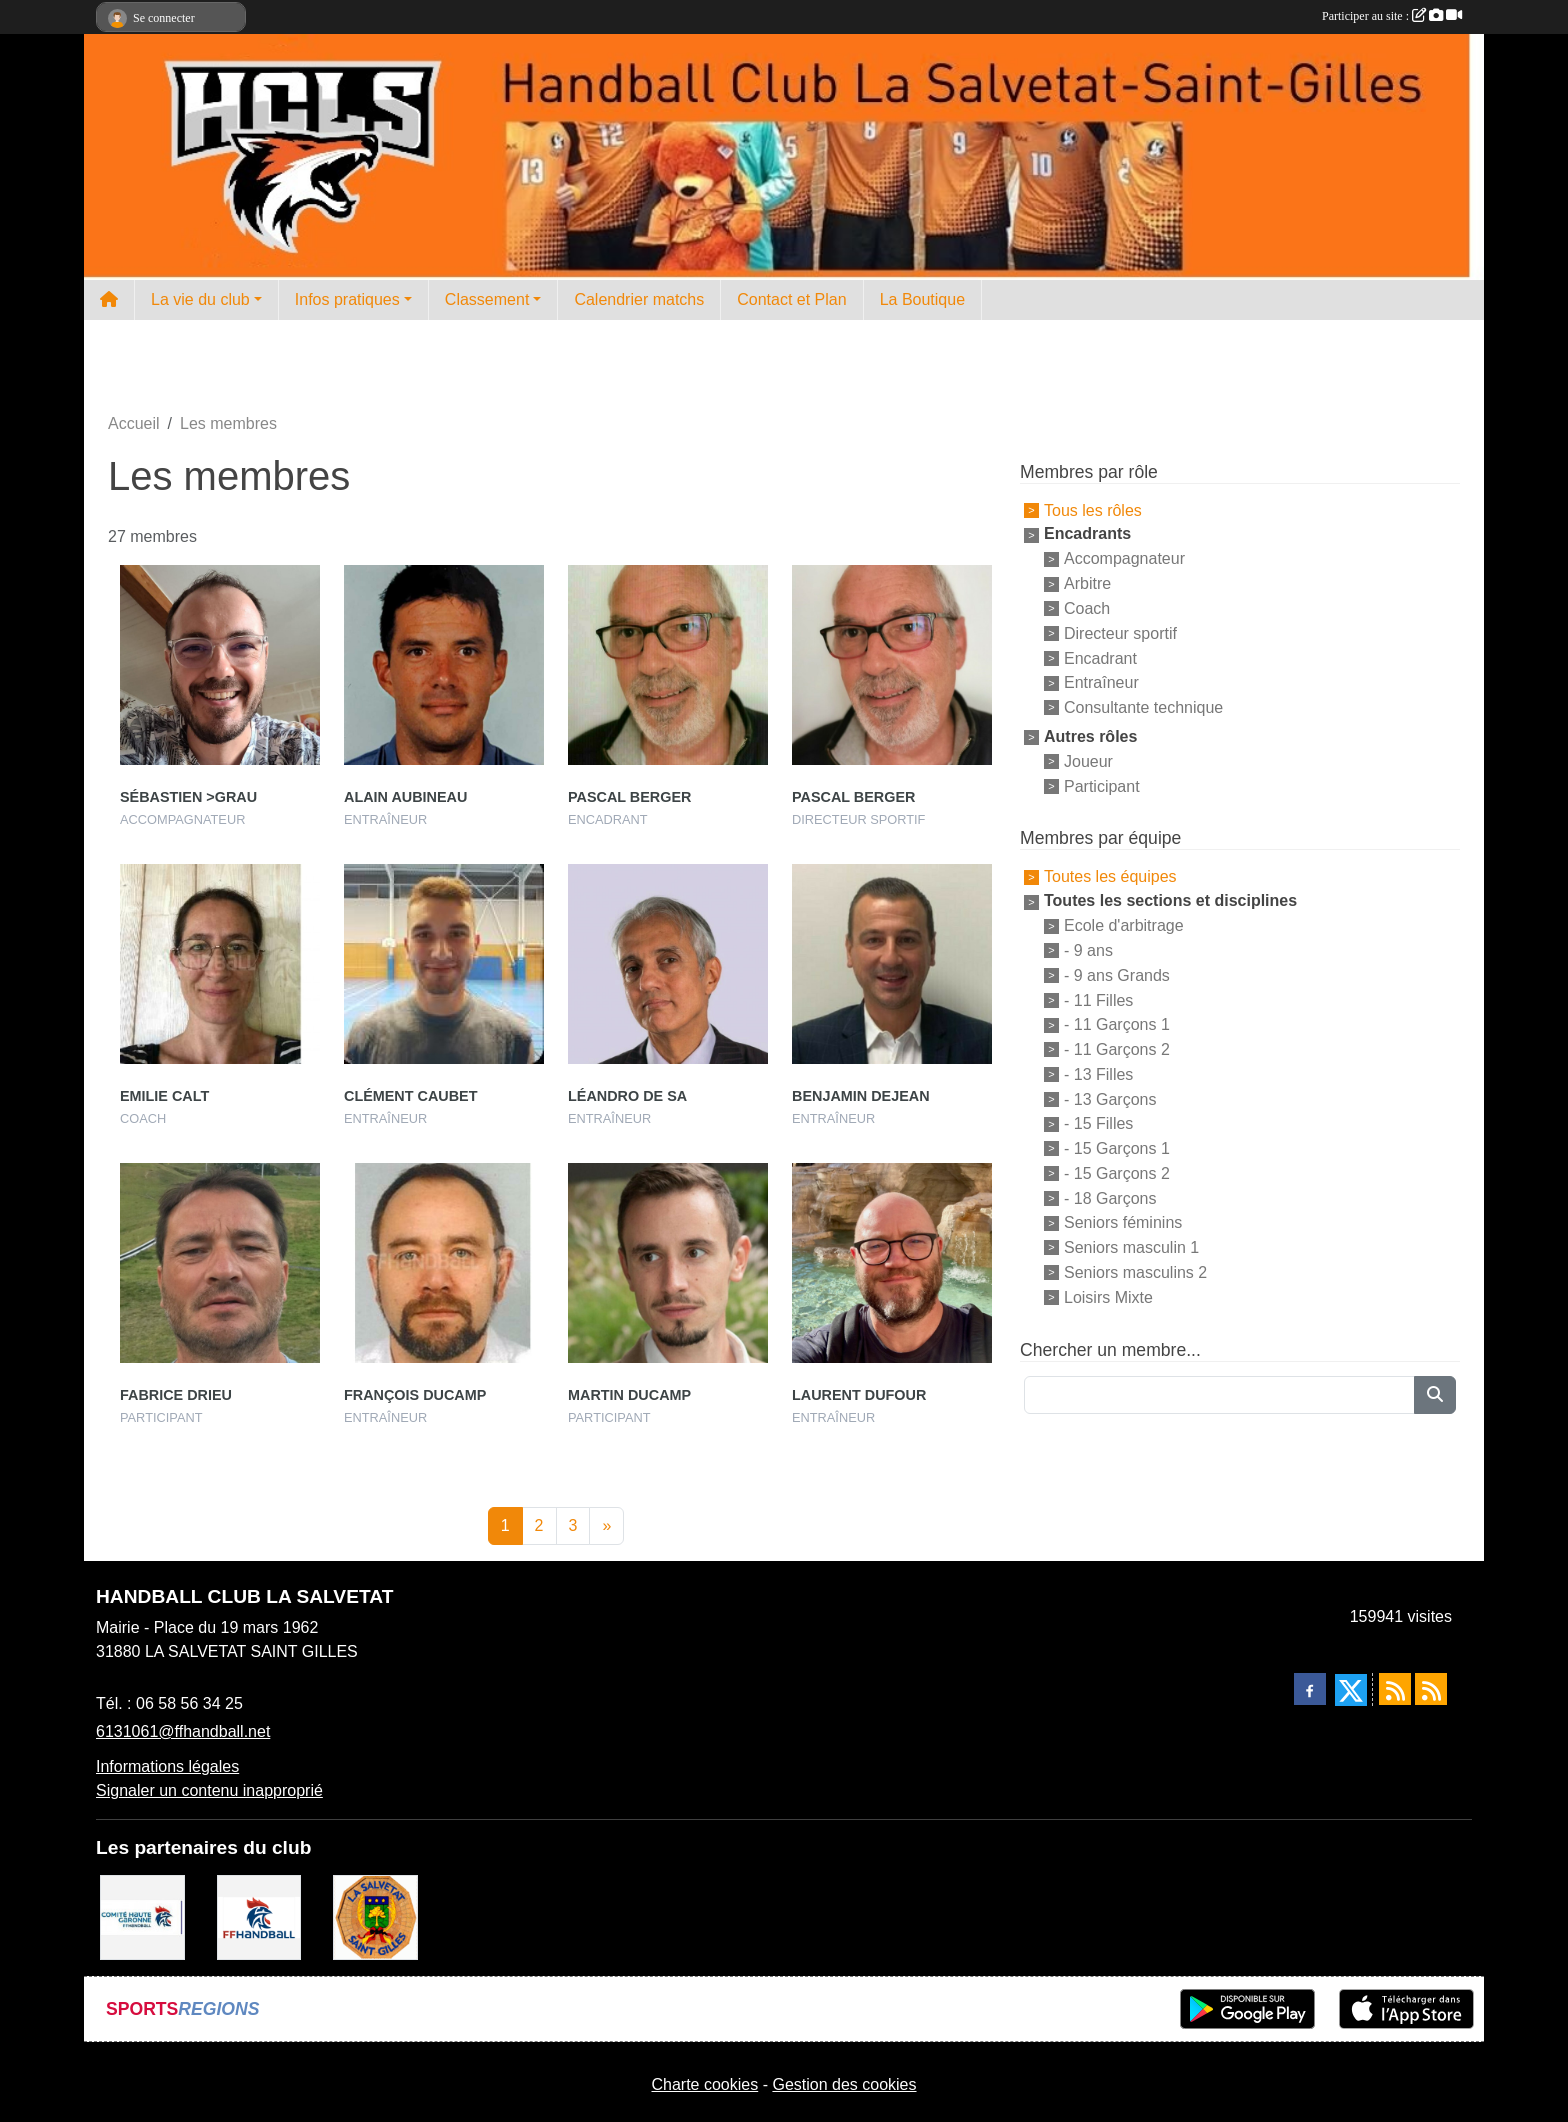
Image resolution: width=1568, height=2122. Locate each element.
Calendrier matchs (639, 299)
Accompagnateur (1124, 558)
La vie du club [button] (200, 299)
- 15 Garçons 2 (1117, 1173)
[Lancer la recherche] (1435, 1395)
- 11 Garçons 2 (1117, 1049)
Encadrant (1100, 657)
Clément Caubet (411, 1096)
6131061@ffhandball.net (183, 1731)
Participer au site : (1392, 16)
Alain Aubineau (405, 797)
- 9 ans (1088, 950)
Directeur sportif (1120, 633)
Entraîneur (1101, 682)
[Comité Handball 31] (142, 1916)
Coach (1087, 608)
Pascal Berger (629, 797)
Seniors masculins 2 (1135, 1272)
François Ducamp (415, 1395)
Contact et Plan (791, 299)
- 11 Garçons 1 (1117, 1024)
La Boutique (922, 299)
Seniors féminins (1123, 1222)
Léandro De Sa (627, 1096)
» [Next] (606, 1525)
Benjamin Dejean (861, 1096)
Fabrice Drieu (176, 1395)
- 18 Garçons (1110, 1197)
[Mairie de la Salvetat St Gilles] (375, 1916)
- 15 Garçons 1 (1117, 1148)
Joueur (1088, 761)
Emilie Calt (164, 1096)
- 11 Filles (1098, 999)
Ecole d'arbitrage (1124, 925)
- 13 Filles (1098, 1074)
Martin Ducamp (629, 1395)
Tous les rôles (1093, 509)
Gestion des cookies (844, 2084)
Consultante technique (1143, 707)
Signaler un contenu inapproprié (209, 1790)
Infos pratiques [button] (347, 299)
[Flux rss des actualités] (1395, 1689)
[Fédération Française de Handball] (259, 1916)
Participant (1102, 785)
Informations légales (167, 1766)
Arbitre (1087, 583)
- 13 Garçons (1110, 1098)
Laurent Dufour (859, 1395)
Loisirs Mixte (1108, 1297)
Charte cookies (704, 2084)
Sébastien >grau (188, 797)
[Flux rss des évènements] (1431, 1689)
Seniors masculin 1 (1131, 1247)
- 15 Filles (1098, 1123)
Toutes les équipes (1110, 876)
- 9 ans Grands (1117, 975)
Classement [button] (487, 299)
